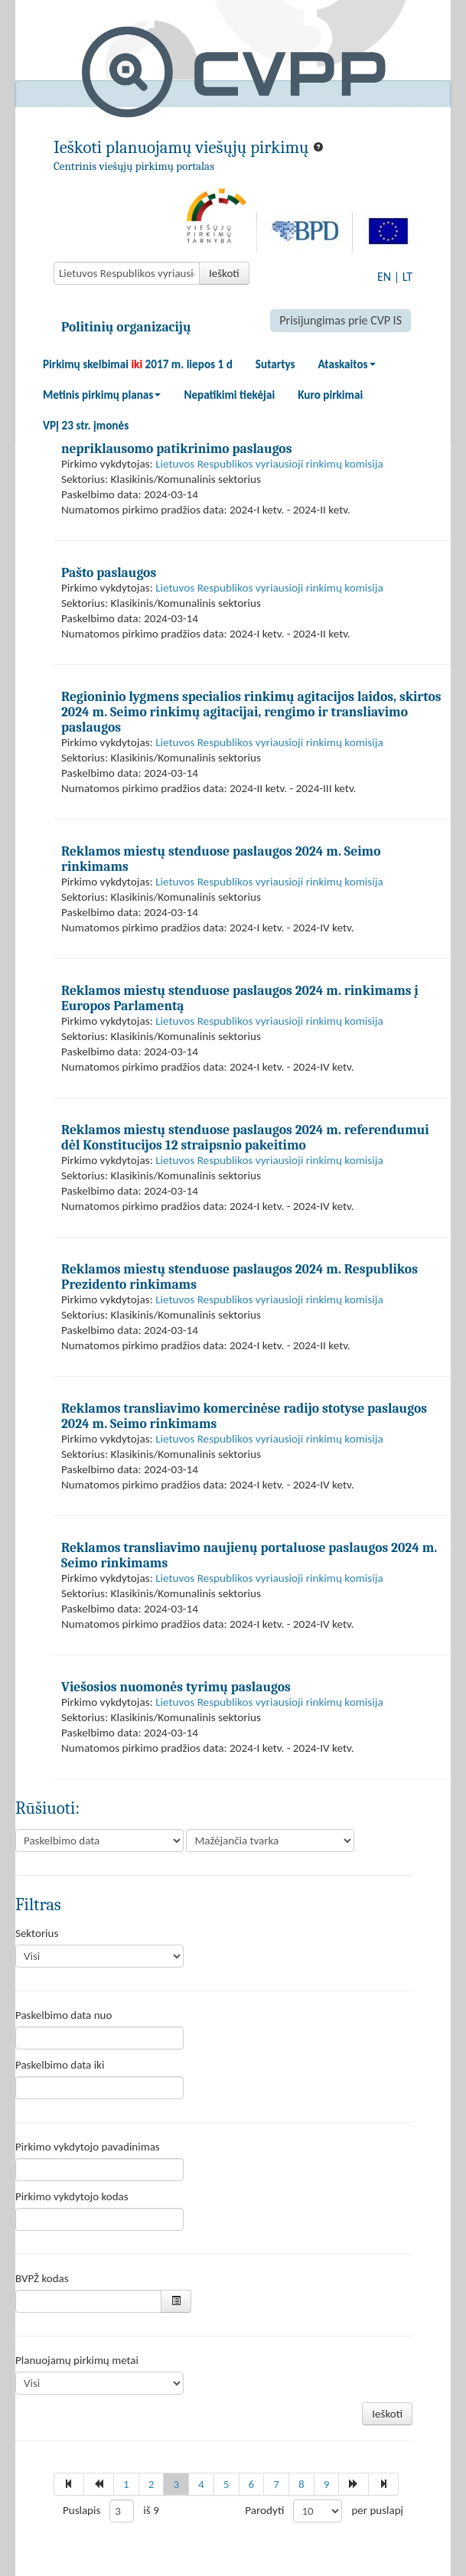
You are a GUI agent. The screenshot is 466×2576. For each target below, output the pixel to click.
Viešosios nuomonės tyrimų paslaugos (176, 1686)
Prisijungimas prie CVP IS (340, 320)
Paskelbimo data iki (59, 2065)
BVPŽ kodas (42, 2278)
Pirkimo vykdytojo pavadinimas (87, 2147)
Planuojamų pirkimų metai (76, 2360)
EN (384, 276)
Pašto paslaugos (108, 572)
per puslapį (377, 2510)
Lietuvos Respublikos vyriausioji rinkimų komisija (269, 464)
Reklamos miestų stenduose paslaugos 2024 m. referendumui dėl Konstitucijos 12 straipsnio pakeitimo (245, 1137)
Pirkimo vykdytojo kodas (72, 2196)
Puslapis (81, 2510)
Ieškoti (224, 273)
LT (407, 276)
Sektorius (36, 1933)
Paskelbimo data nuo (63, 2015)
